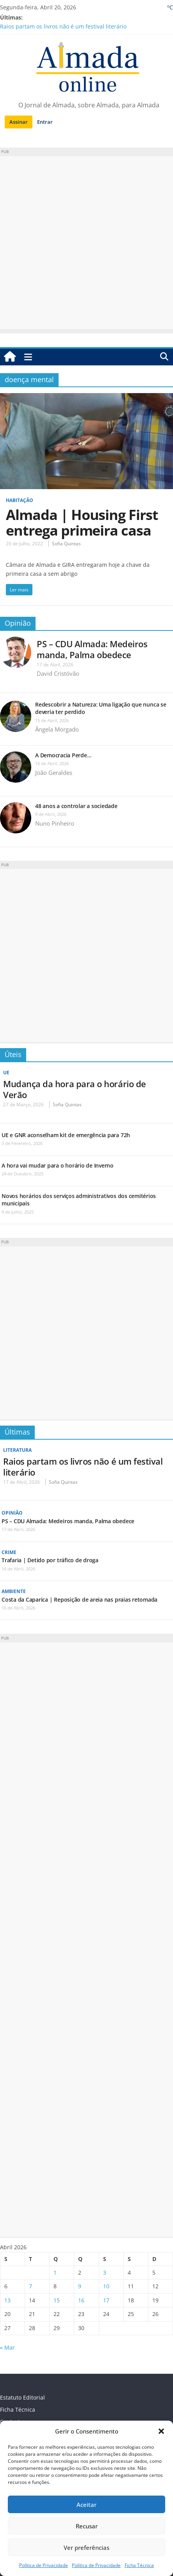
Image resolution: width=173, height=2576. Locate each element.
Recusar (87, 2526)
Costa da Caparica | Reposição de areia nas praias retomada (79, 1599)
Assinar (18, 121)
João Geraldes (53, 772)
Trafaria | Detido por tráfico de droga (50, 1560)
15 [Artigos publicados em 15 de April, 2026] (57, 2300)
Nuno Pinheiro (54, 823)
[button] (161, 2431)
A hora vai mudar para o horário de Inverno (58, 1165)
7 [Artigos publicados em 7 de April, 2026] (30, 2286)
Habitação (19, 500)
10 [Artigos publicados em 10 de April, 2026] (106, 2286)
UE (6, 1072)
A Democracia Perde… (63, 755)
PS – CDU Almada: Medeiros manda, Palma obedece (92, 649)
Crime (9, 1552)
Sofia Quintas (66, 543)
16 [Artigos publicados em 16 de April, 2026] (81, 2300)
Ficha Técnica (139, 2565)
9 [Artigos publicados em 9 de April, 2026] (79, 2286)
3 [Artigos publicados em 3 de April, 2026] (104, 2272)
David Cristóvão (58, 673)
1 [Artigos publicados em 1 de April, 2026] (55, 2272)
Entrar (45, 121)
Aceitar (86, 2504)
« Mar (7, 2347)
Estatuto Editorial (22, 2397)
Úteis (13, 1054)
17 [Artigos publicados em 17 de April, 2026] (106, 2300)
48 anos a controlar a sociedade (76, 806)
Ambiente (14, 1591)
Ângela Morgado (57, 729)
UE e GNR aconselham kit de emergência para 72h (66, 1135)
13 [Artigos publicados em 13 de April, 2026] (7, 2300)
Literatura (17, 1450)
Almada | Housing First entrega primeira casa (82, 522)
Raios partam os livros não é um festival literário (63, 26)
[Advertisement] (86, 242)
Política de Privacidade (43, 2565)
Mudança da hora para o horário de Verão (74, 1089)
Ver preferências (86, 2547)
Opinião (18, 623)
